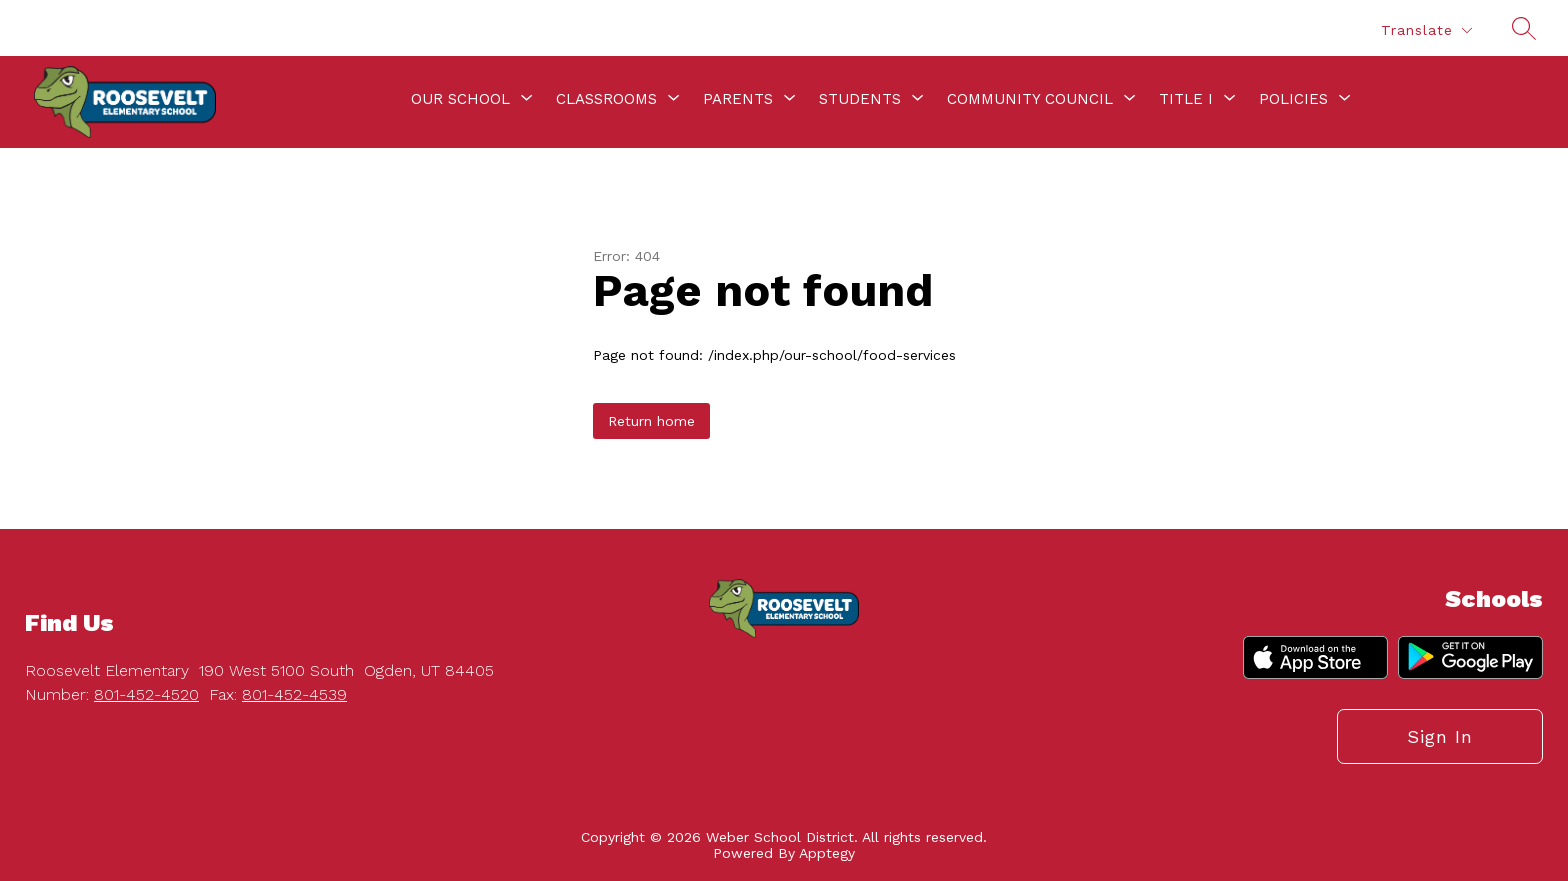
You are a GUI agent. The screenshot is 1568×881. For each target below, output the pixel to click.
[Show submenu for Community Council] (1030, 99)
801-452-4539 (294, 694)
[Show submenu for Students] (860, 99)
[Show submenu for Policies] (1293, 99)
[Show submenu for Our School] (460, 99)
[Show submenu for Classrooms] (606, 99)
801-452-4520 (146, 694)
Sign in (1440, 736)
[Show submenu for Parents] (738, 99)
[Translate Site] (1426, 30)
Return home (651, 421)
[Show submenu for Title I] (1186, 99)
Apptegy (827, 853)
